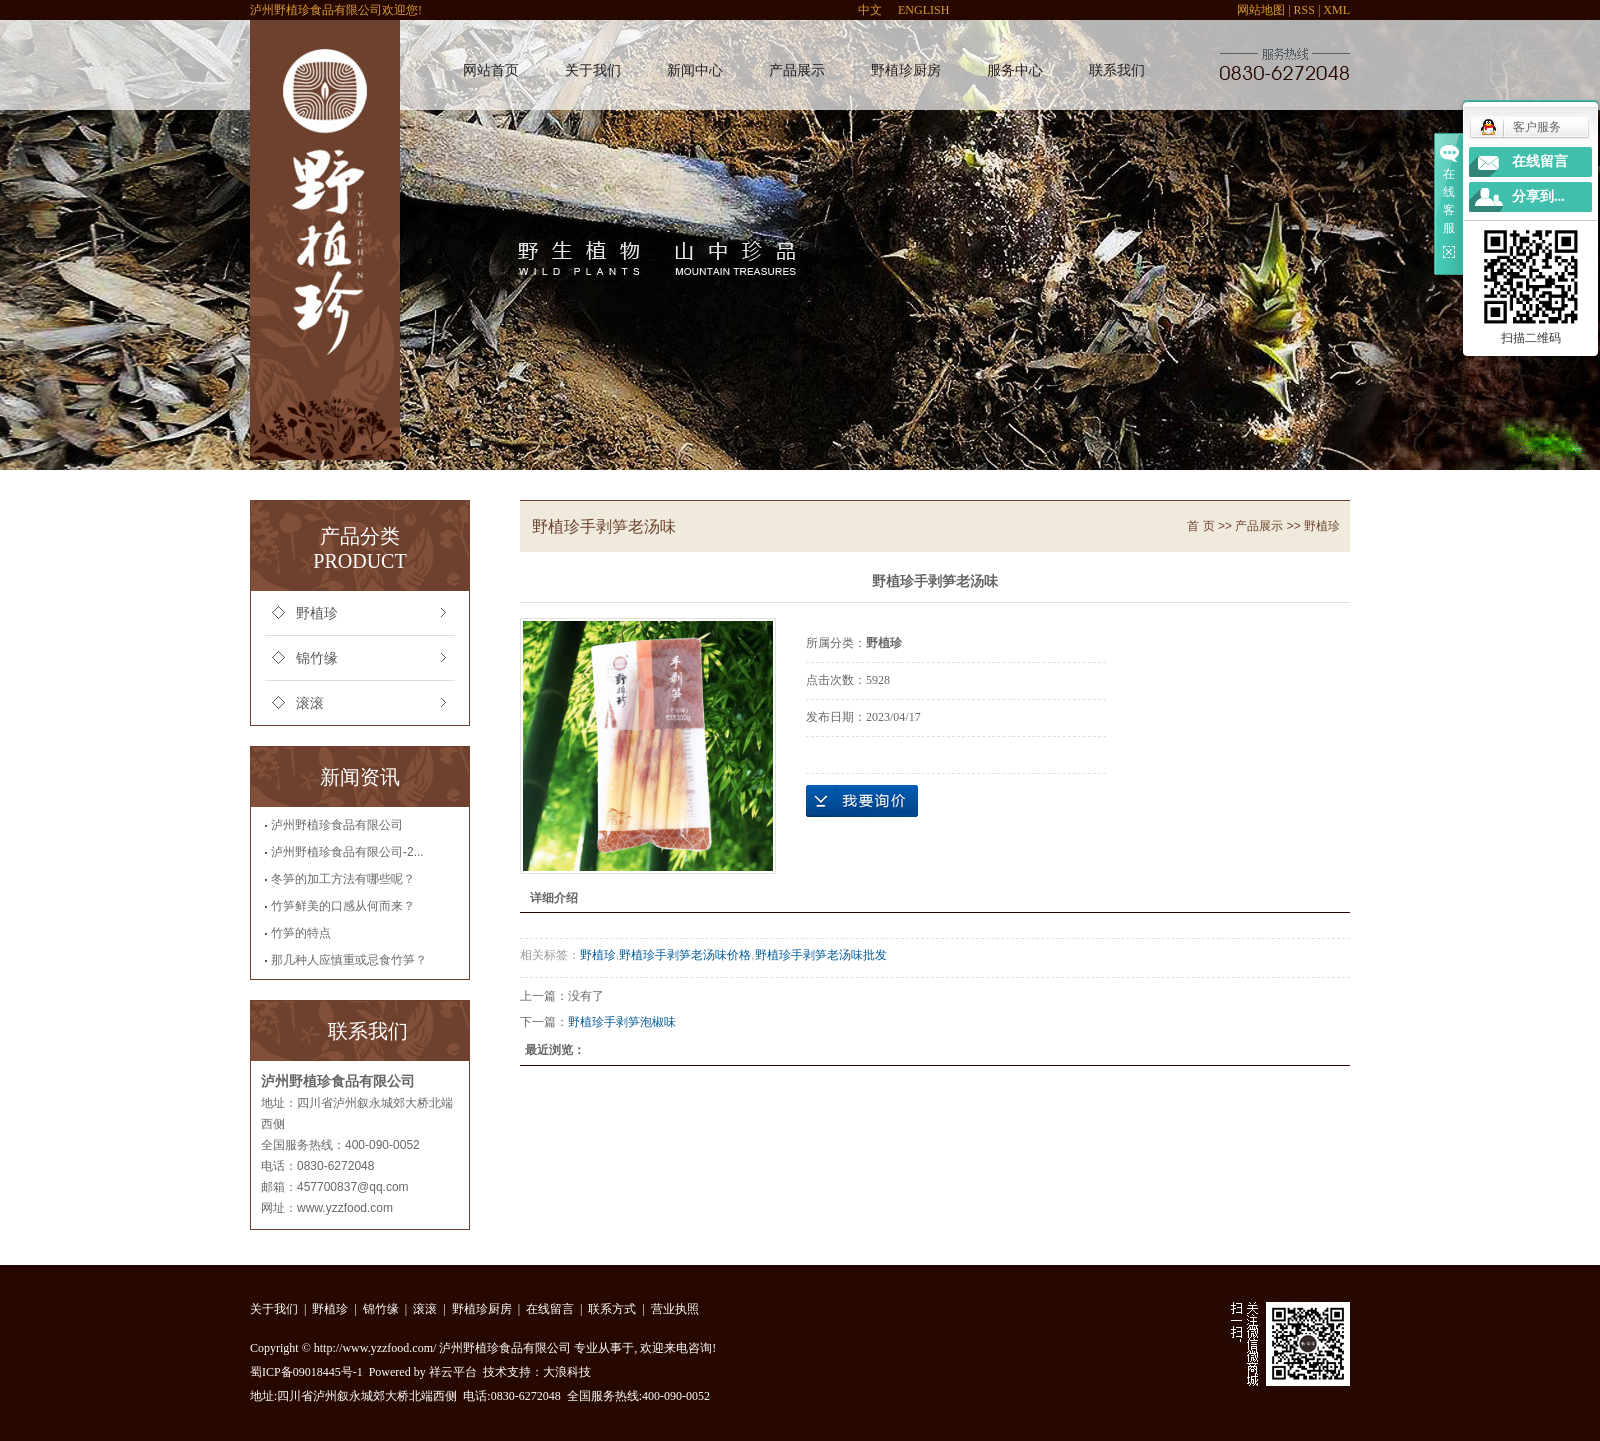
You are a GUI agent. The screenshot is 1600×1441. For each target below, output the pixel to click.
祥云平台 (453, 1372)
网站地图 (1261, 10)
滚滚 (310, 703)
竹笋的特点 (301, 933)
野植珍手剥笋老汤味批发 (821, 955)
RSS (1304, 10)
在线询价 (862, 801)
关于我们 (593, 70)
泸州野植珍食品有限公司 (337, 825)
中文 (870, 10)
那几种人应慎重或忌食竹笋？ (349, 960)
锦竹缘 (317, 658)
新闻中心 (695, 70)
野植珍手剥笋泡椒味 (622, 1022)
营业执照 (675, 1309)
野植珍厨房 (906, 70)
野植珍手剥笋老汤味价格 (685, 955)
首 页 (1200, 526)
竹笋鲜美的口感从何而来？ (343, 906)
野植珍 (317, 613)
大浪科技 (567, 1372)
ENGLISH (923, 10)
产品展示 (797, 70)
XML (1336, 10)
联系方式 (612, 1309)
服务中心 (1015, 70)
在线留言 (550, 1309)
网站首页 (491, 70)
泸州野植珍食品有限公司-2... (347, 852)
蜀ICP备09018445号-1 (306, 1372)
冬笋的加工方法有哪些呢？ (343, 879)
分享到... (1538, 196)
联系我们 (1117, 70)
